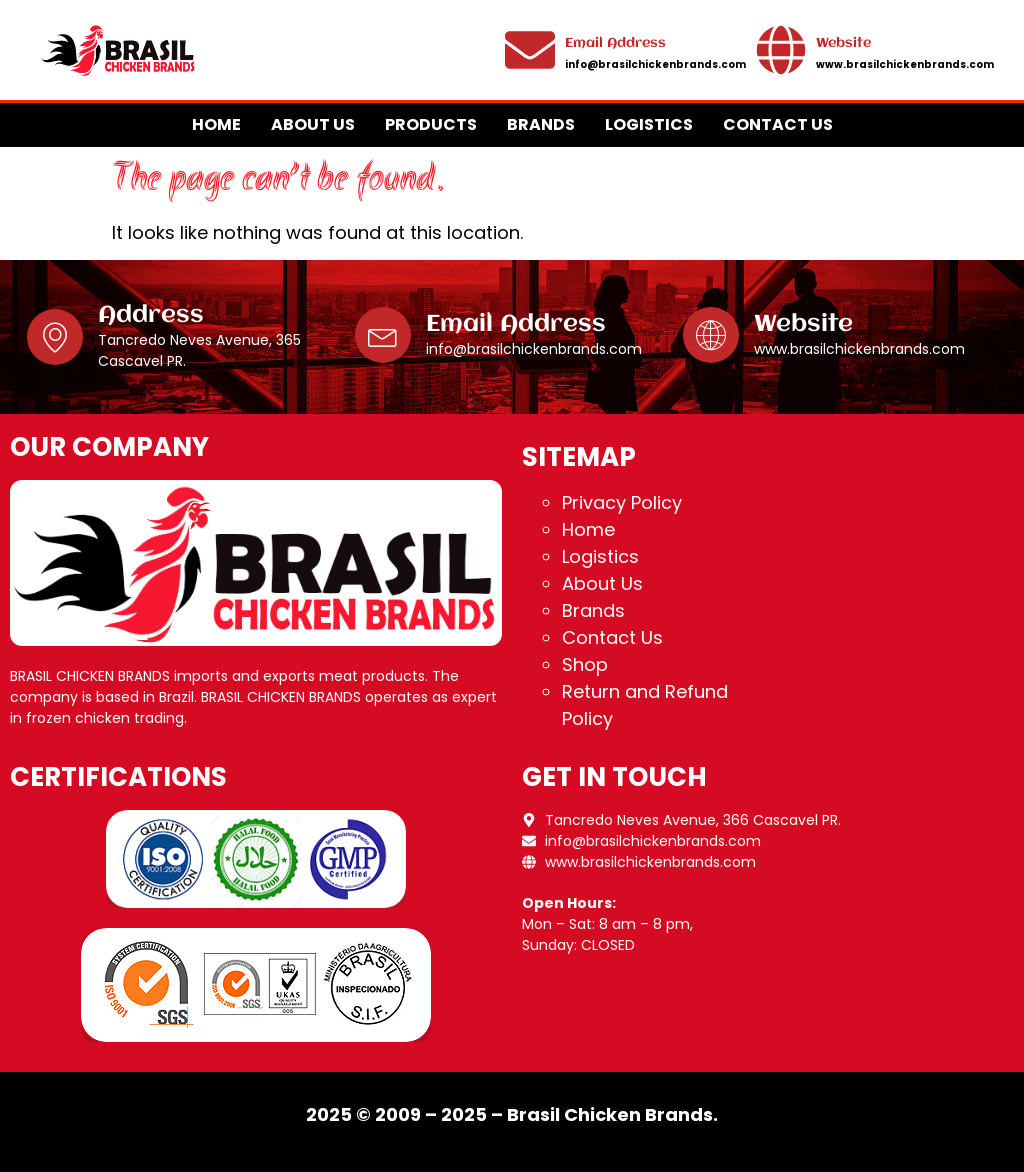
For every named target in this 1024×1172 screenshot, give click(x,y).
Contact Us (778, 124)
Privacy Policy (622, 502)
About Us (313, 124)
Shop (585, 664)
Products (431, 124)
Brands (541, 124)
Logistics (649, 124)
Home (216, 124)
